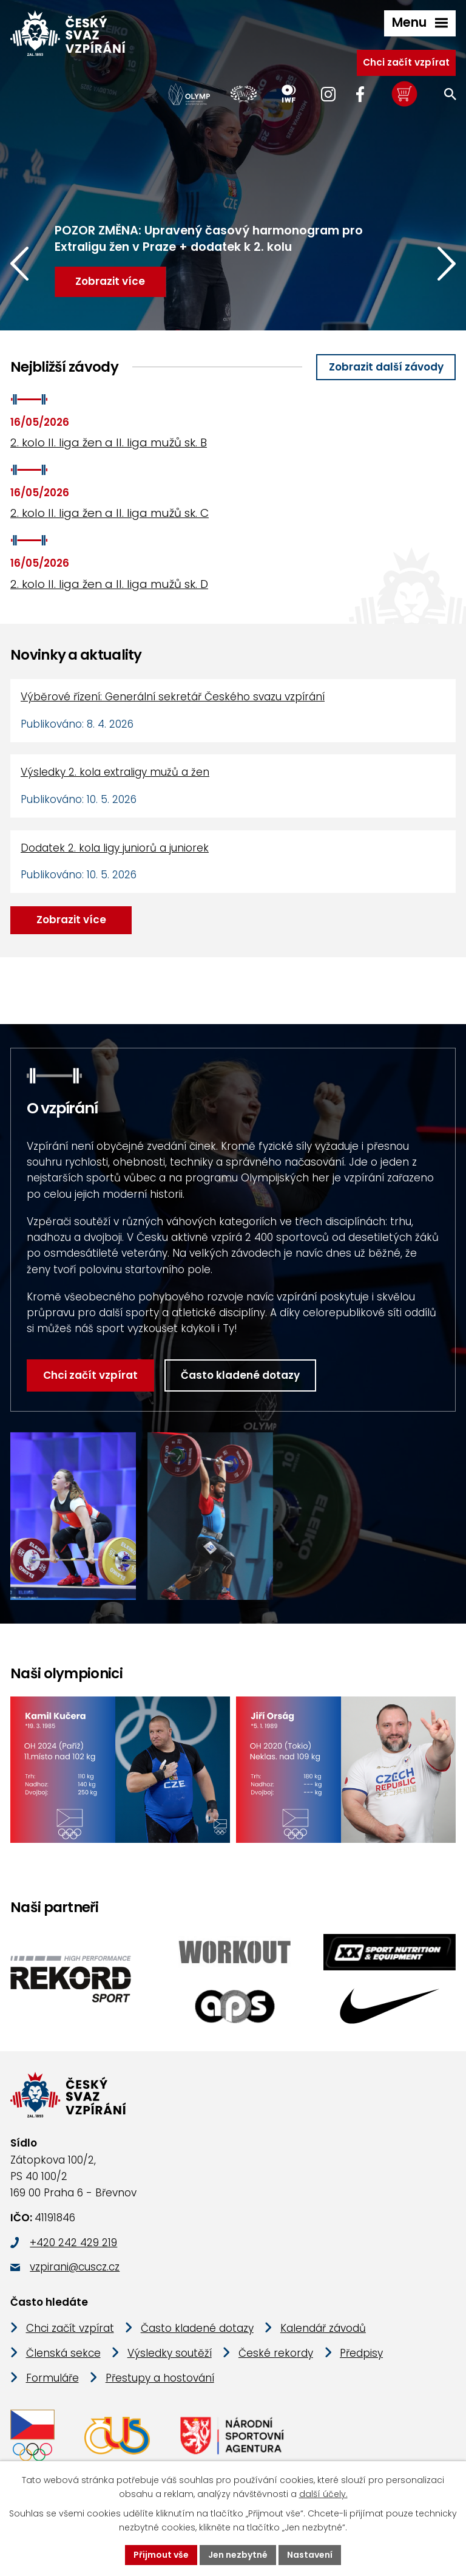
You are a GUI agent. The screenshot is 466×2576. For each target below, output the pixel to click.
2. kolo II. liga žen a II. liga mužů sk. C (109, 513)
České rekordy (275, 2353)
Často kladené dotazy (240, 1375)
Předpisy (361, 2353)
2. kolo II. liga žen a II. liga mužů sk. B (108, 442)
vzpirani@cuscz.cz (75, 2267)
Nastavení (310, 2555)
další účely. (323, 2494)
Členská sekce (63, 2353)
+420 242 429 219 (73, 2242)
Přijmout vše (161, 2555)
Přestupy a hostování (160, 2378)
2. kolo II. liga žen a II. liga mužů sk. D (109, 584)
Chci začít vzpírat (406, 62)
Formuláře (52, 2378)
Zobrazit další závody (386, 367)
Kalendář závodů (323, 2328)
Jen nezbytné (238, 2555)
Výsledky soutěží (169, 2353)
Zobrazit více (71, 919)
